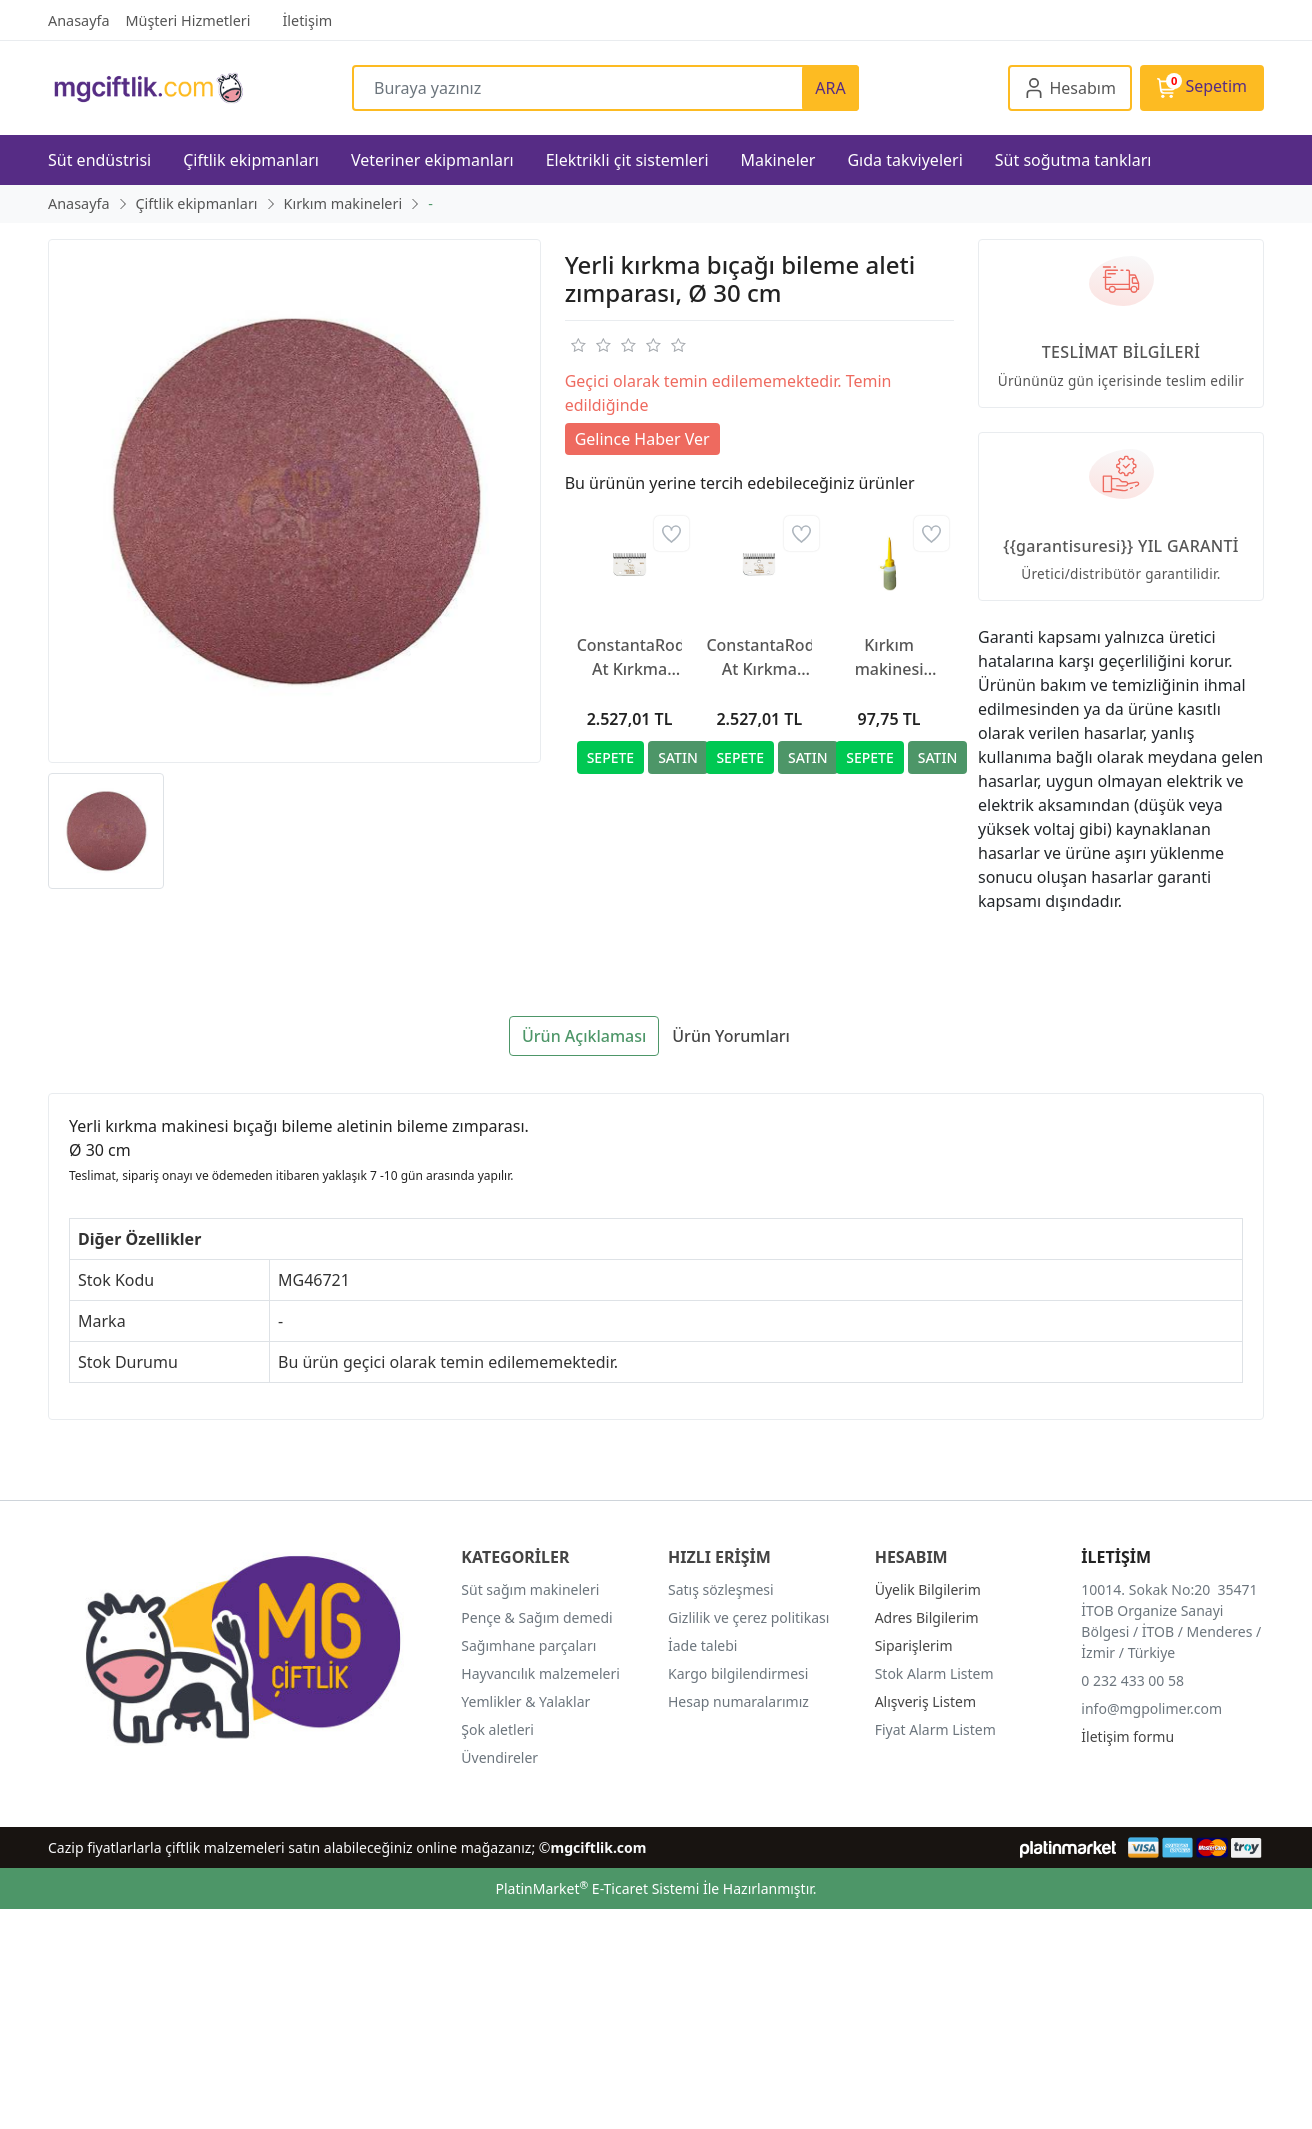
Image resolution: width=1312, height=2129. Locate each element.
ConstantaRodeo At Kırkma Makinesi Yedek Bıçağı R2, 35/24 (759, 657)
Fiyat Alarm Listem (935, 1729)
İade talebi (702, 1645)
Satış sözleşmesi (721, 1589)
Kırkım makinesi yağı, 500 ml (888, 657)
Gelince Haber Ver (642, 439)
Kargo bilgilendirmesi (738, 1673)
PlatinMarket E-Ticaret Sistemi (597, 1888)
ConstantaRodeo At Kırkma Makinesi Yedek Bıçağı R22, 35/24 (630, 657)
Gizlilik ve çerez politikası (748, 1617)
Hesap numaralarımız (738, 1701)
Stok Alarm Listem (934, 1673)
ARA (830, 88)
